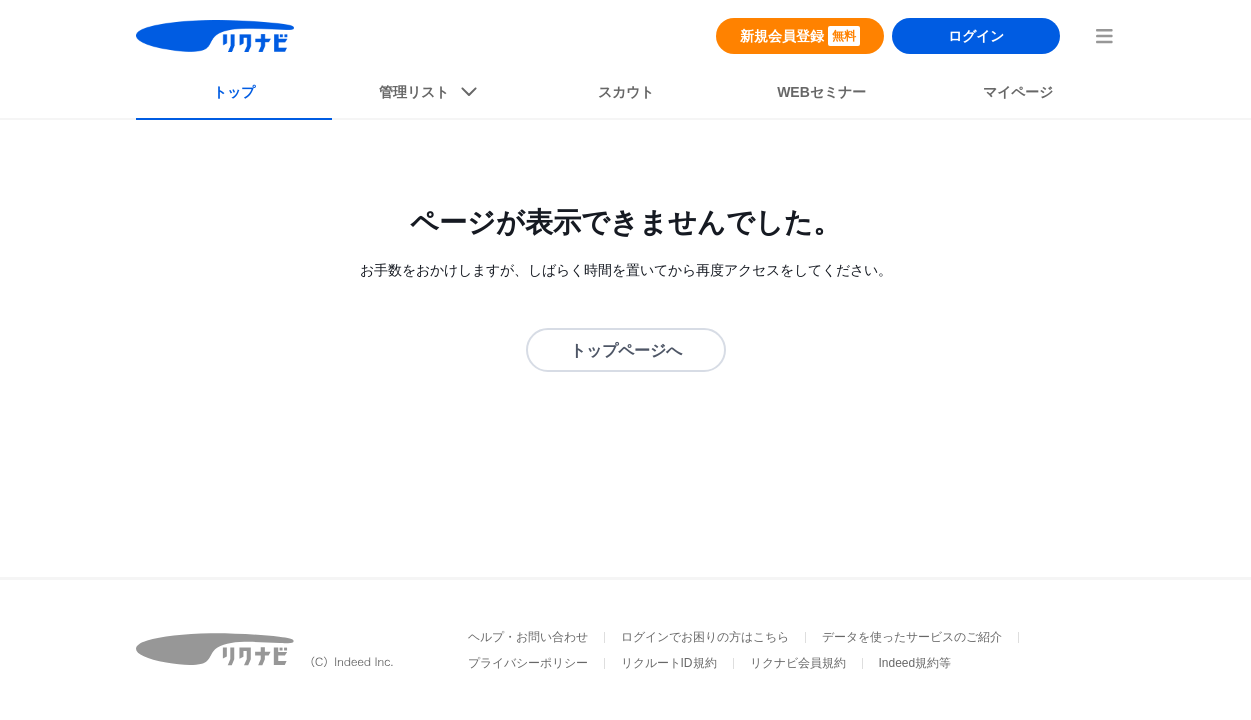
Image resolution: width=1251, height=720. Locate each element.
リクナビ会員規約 (798, 663)
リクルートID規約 (669, 663)
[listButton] (430, 96)
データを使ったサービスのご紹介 (912, 637)
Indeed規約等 (915, 663)
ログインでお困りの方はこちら (705, 637)
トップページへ (626, 350)
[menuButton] (1104, 36)
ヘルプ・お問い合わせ (528, 637)
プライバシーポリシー (528, 663)
